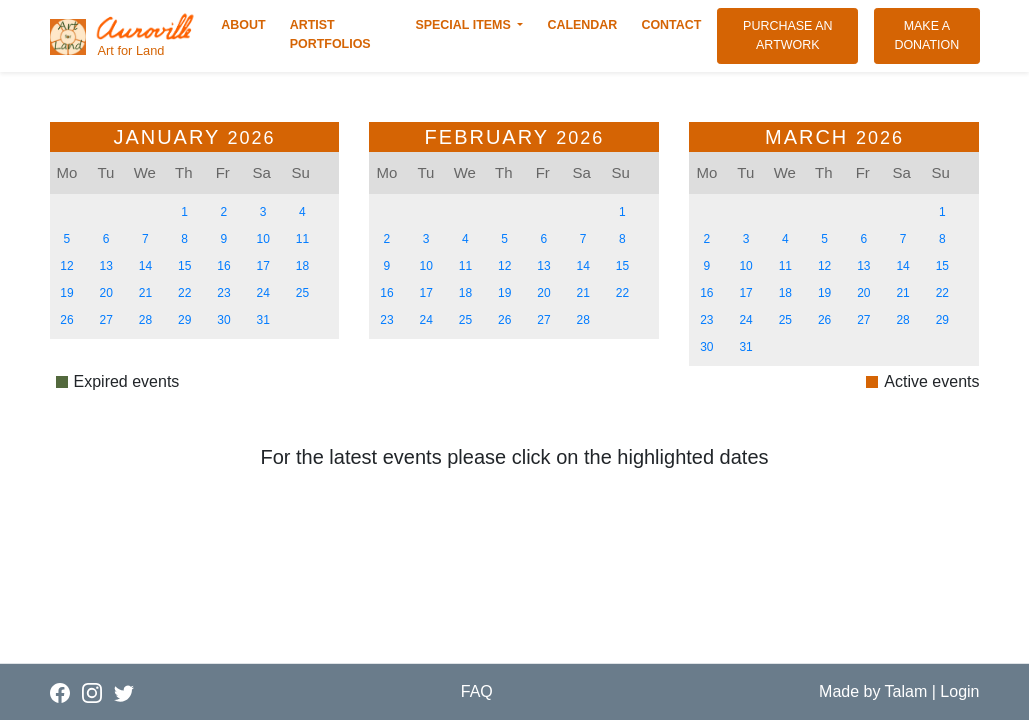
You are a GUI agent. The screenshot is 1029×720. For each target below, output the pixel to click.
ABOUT (247, 24)
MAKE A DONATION (936, 35)
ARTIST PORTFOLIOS (345, 34)
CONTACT (675, 24)
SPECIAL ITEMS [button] (464, 25)
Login (959, 691)
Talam (906, 691)
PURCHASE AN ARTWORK (800, 35)
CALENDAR (586, 24)
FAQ (477, 691)
